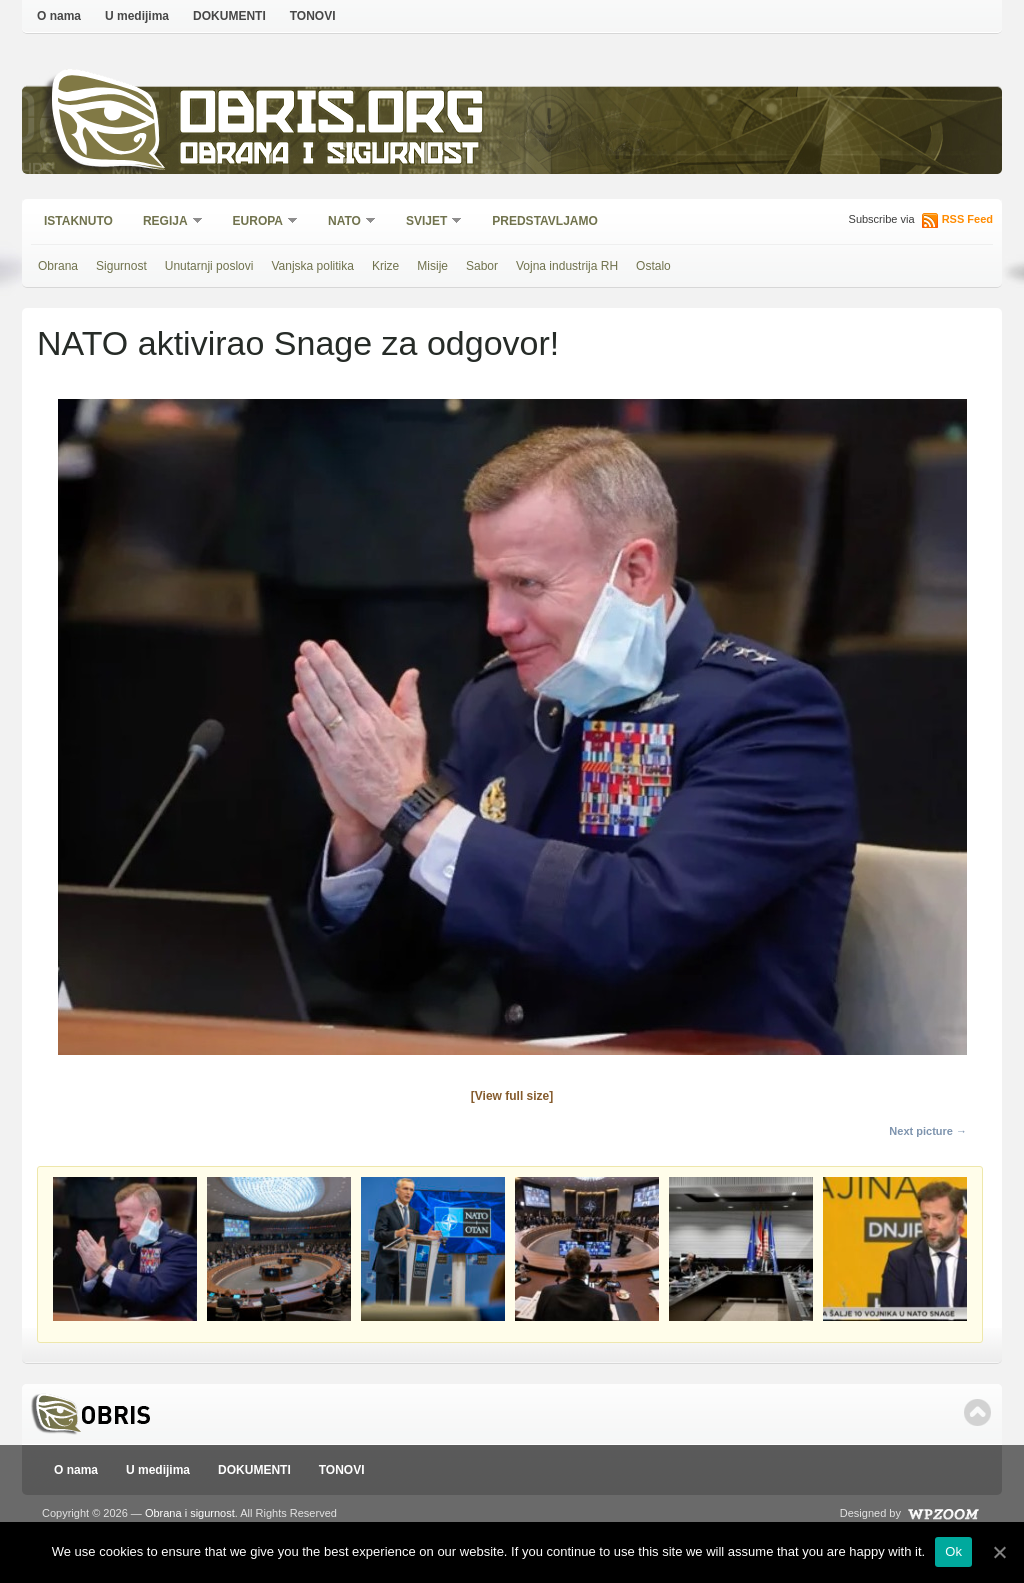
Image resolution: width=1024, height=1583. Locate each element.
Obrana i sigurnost (328, 156)
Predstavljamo (545, 221)
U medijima (137, 16)
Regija (166, 222)
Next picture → (928, 1131)
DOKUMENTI (229, 16)
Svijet (427, 222)
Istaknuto (78, 221)
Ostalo (653, 266)
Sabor (482, 266)
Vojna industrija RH (567, 266)
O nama (59, 16)
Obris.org (332, 117)
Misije (432, 266)
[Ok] (999, 1552)
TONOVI (313, 16)
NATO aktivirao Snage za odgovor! (298, 343)
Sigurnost (121, 266)
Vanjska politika (312, 266)
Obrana (58, 266)
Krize (385, 266)
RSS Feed (967, 219)
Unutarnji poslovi (209, 266)
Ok (953, 1551)
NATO (345, 222)
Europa (259, 222)
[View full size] (512, 1096)
